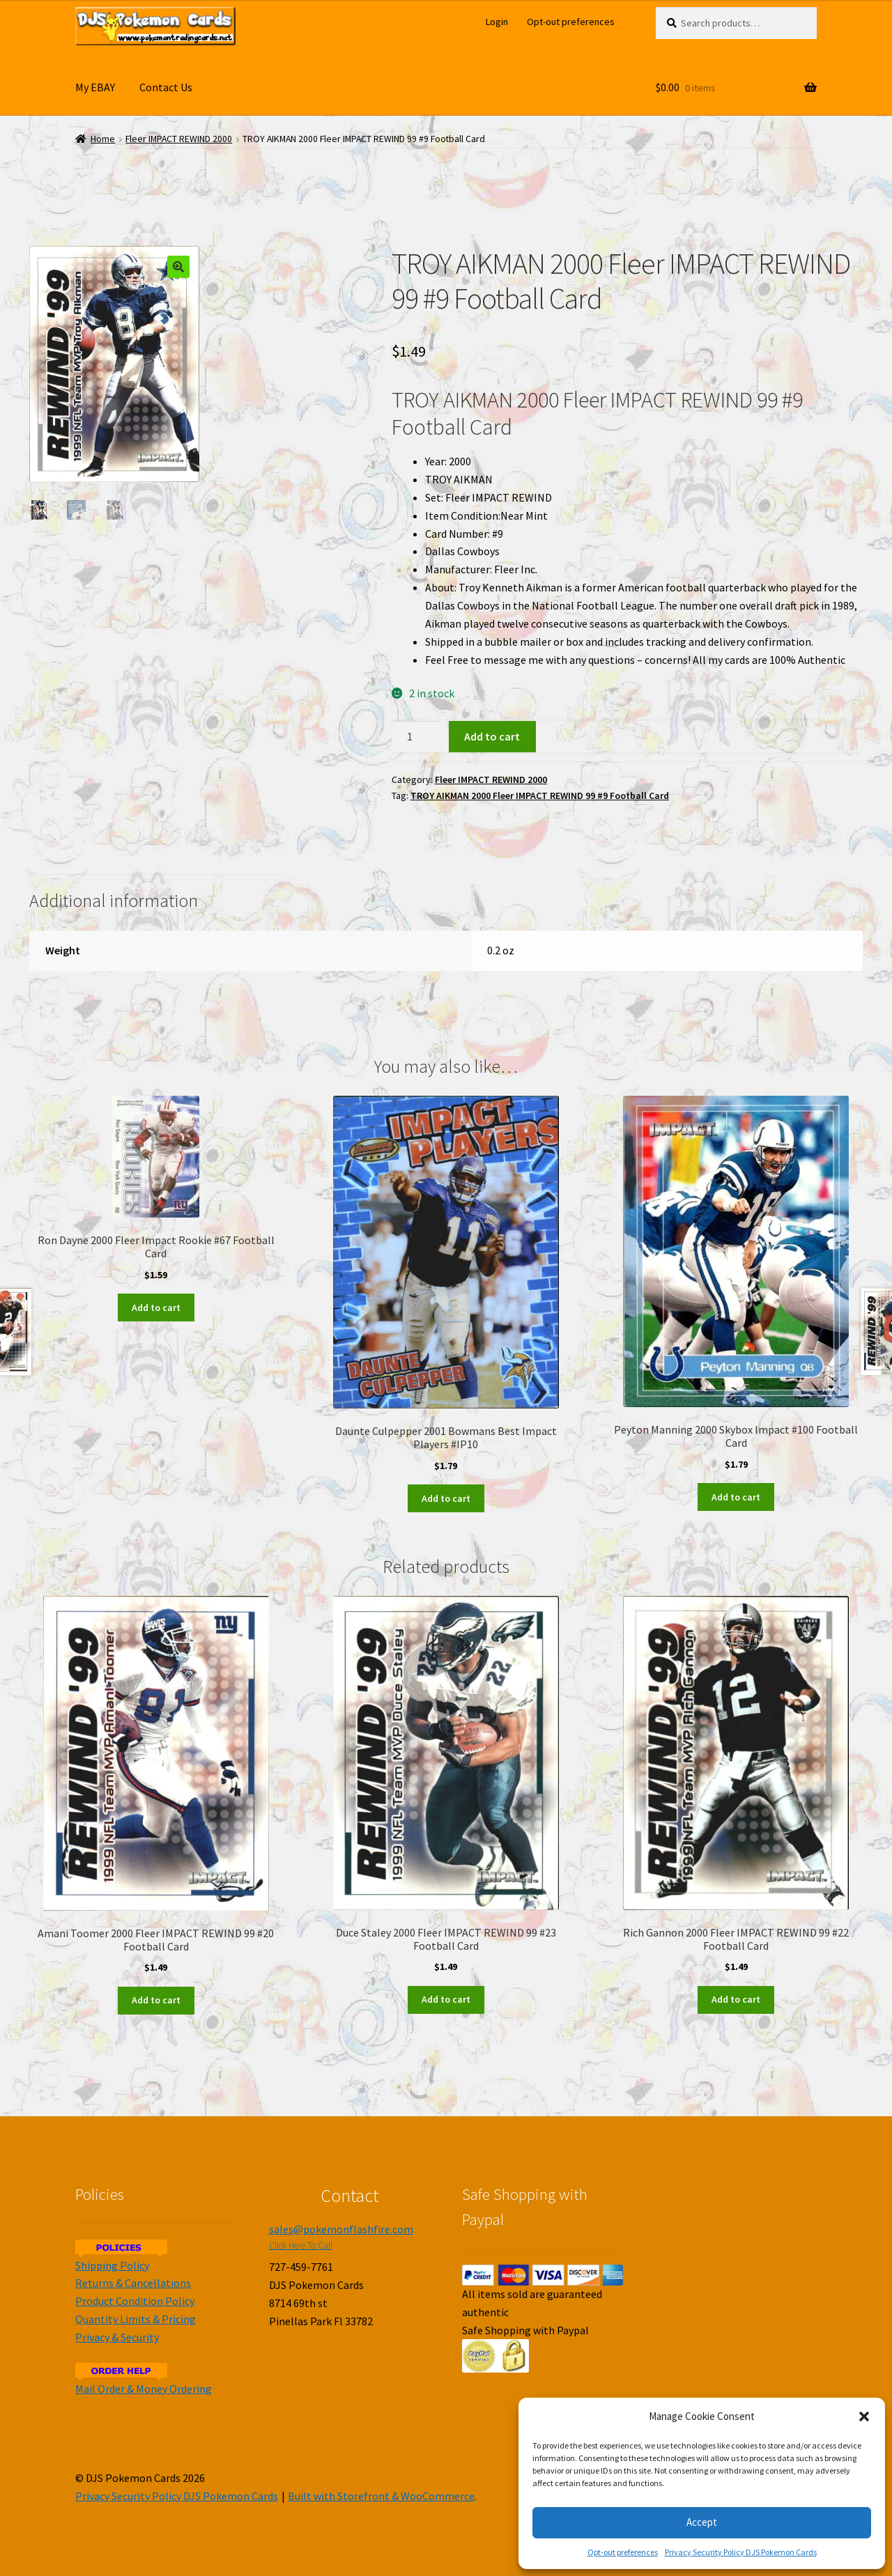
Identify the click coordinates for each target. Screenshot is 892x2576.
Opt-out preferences (622, 2552)
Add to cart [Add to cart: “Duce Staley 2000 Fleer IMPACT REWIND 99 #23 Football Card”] (446, 1999)
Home (103, 139)
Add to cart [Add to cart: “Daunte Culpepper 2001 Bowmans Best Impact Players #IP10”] (446, 1498)
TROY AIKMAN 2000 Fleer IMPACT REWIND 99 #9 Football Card (539, 795)
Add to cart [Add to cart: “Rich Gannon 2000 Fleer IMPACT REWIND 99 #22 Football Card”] (736, 1999)
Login (497, 21)
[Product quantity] (415, 737)
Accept (701, 2522)
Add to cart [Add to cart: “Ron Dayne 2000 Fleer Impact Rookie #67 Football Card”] (156, 1307)
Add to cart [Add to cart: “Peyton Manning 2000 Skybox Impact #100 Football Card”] (736, 1497)
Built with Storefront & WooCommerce (381, 2496)
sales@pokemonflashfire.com (341, 2229)
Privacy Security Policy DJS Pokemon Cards (741, 2552)
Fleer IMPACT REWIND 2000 (178, 139)
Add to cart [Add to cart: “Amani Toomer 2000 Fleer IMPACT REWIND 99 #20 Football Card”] (156, 2000)
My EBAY (95, 87)
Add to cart (492, 736)
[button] (864, 2416)
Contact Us (165, 87)
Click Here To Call (300, 2245)
